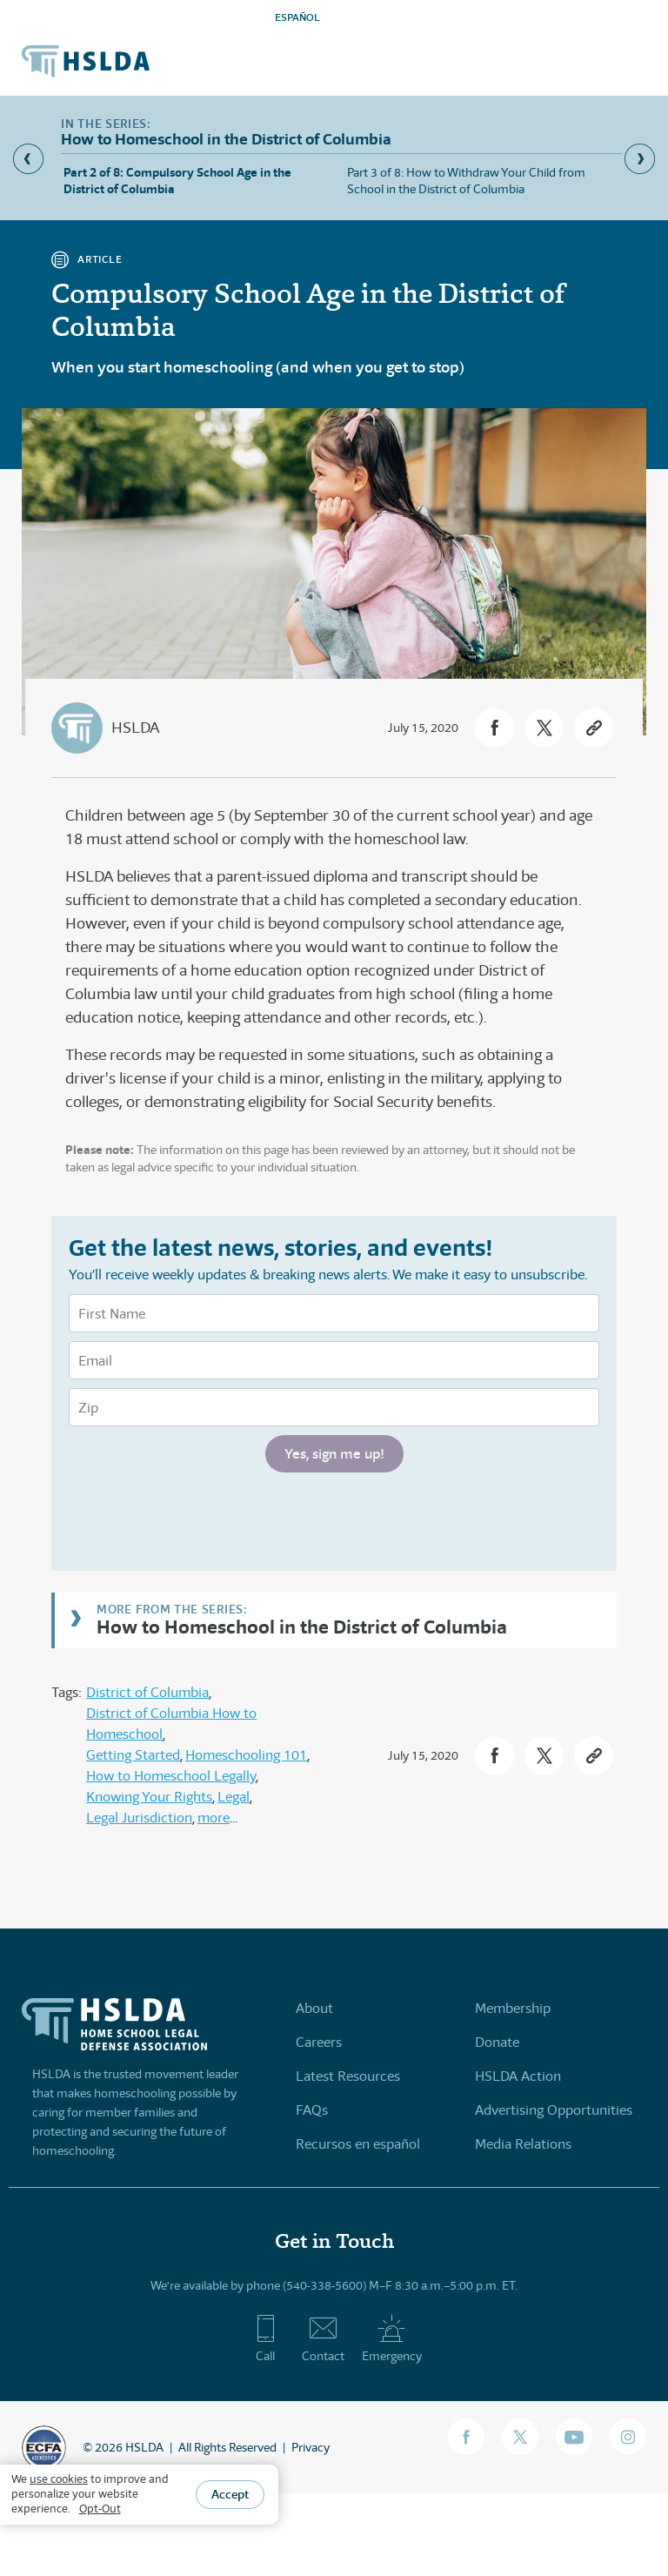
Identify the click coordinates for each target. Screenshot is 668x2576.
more (213, 1817)
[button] (494, 728)
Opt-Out (100, 2508)
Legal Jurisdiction (139, 1817)
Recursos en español (358, 2144)
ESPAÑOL (297, 16)
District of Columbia (147, 1692)
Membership (513, 2008)
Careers (319, 2042)
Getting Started (133, 1755)
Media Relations (523, 2144)
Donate (497, 2042)
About (314, 2008)
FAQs (312, 2110)
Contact (323, 2338)
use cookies (59, 2479)
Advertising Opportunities (553, 2110)
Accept (230, 2494)
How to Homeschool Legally (171, 1776)
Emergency (392, 2338)
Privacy (310, 2447)
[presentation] (201, 1519)
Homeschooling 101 (246, 1755)
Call (265, 2338)
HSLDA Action (518, 2076)
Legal (233, 1797)
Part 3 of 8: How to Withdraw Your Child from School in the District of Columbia (466, 181)
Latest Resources (348, 2076)
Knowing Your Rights (149, 1797)
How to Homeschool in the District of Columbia (302, 1626)
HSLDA (135, 727)
